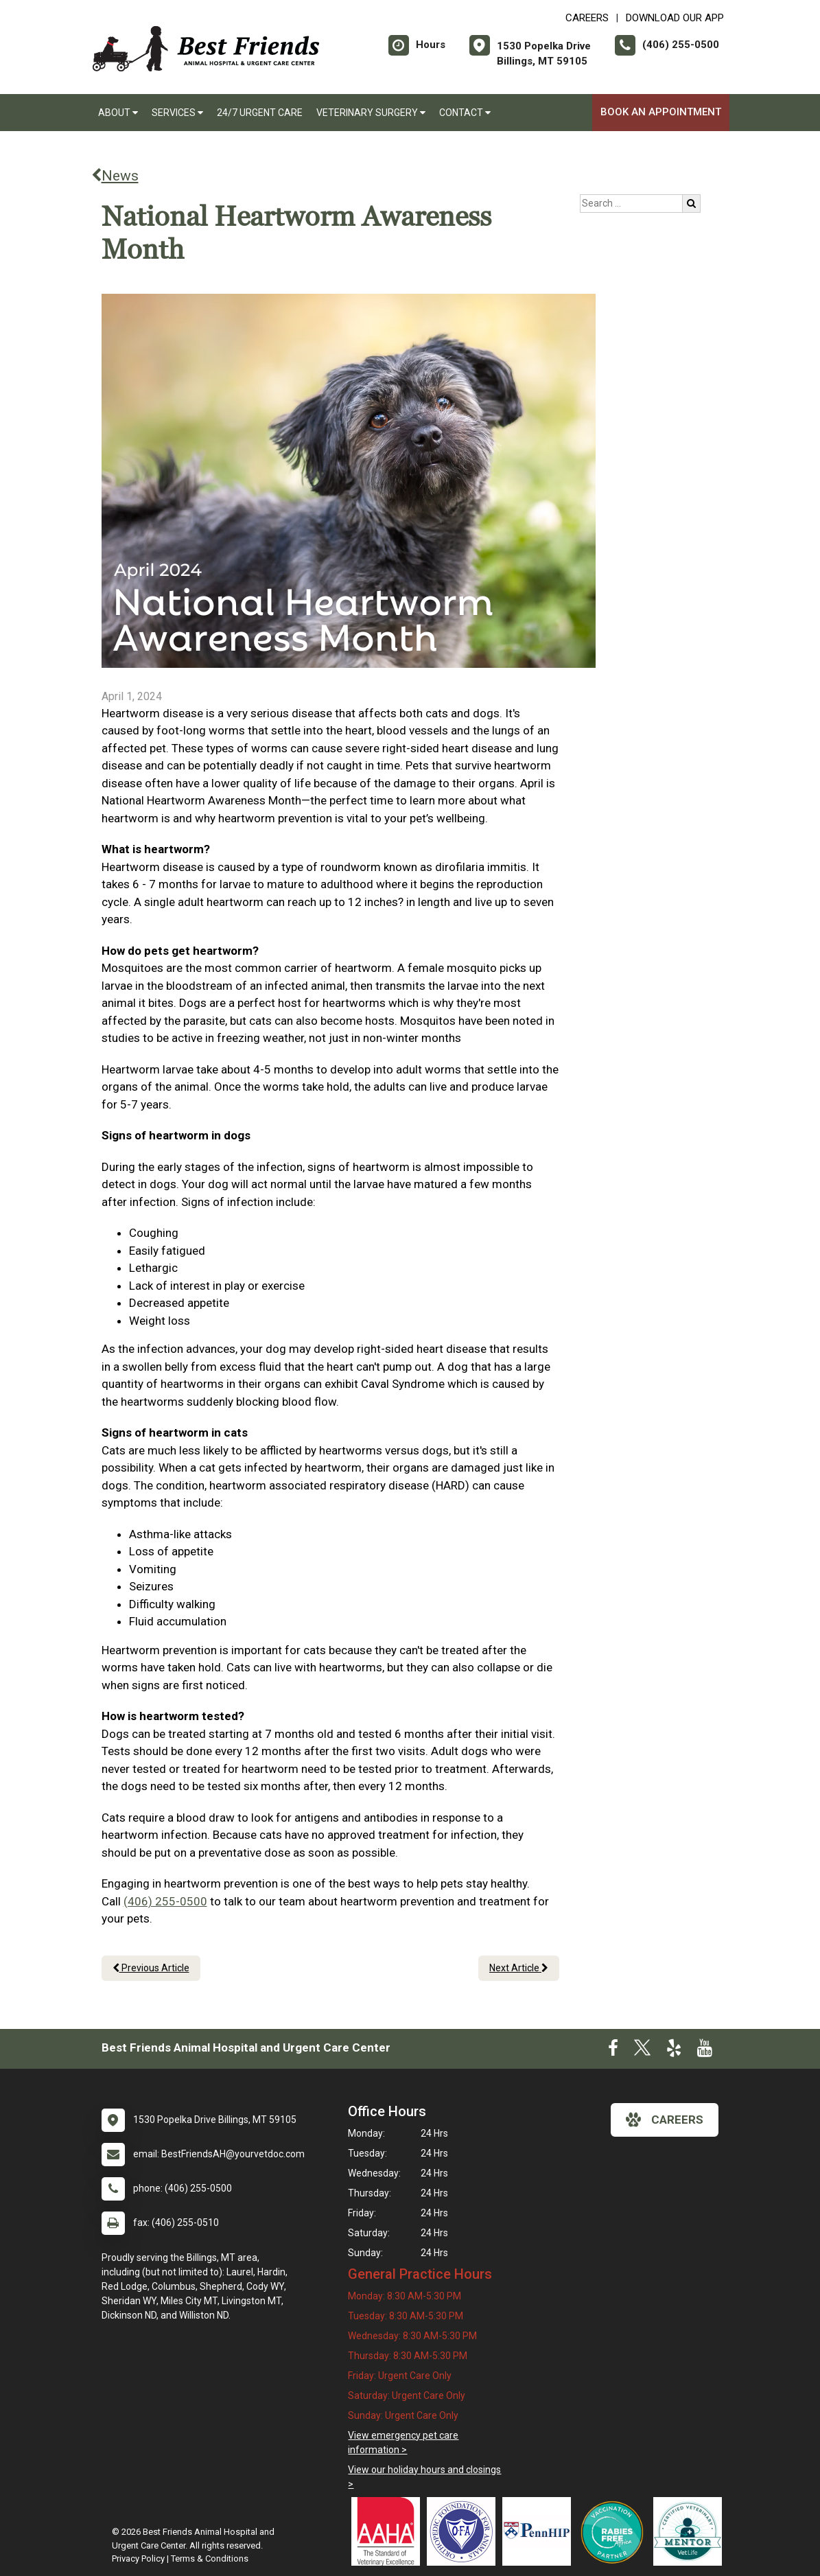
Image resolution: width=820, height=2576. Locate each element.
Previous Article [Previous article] (151, 1967)
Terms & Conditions (209, 2558)
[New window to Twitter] (642, 2050)
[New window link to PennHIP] (540, 2531)
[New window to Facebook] (613, 2050)
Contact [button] (465, 112)
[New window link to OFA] (464, 2531)
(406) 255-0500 (165, 1901)
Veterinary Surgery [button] (370, 112)
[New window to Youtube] (704, 2050)
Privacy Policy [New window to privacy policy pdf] (138, 2558)
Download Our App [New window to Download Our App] (675, 18)
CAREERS (587, 18)
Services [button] (177, 112)
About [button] (118, 112)
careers (664, 2119)
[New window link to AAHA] (389, 2531)
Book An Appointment (660, 112)
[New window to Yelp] (673, 2050)
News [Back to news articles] (115, 175)
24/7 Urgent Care (260, 112)
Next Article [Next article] (518, 1967)
